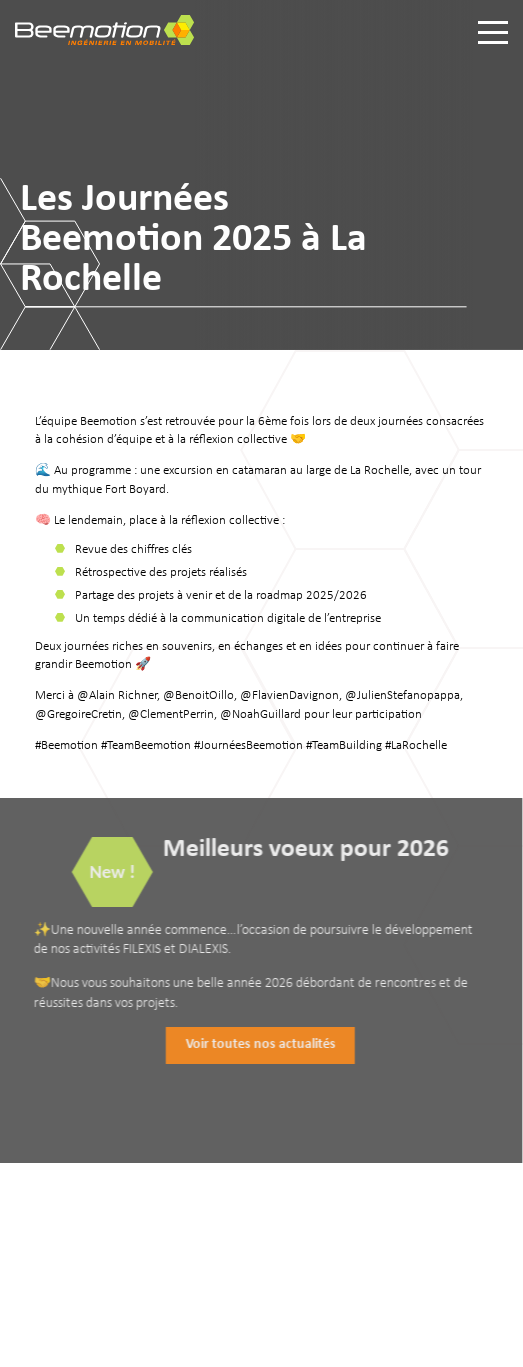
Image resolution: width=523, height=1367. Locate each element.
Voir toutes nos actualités (254, 1044)
